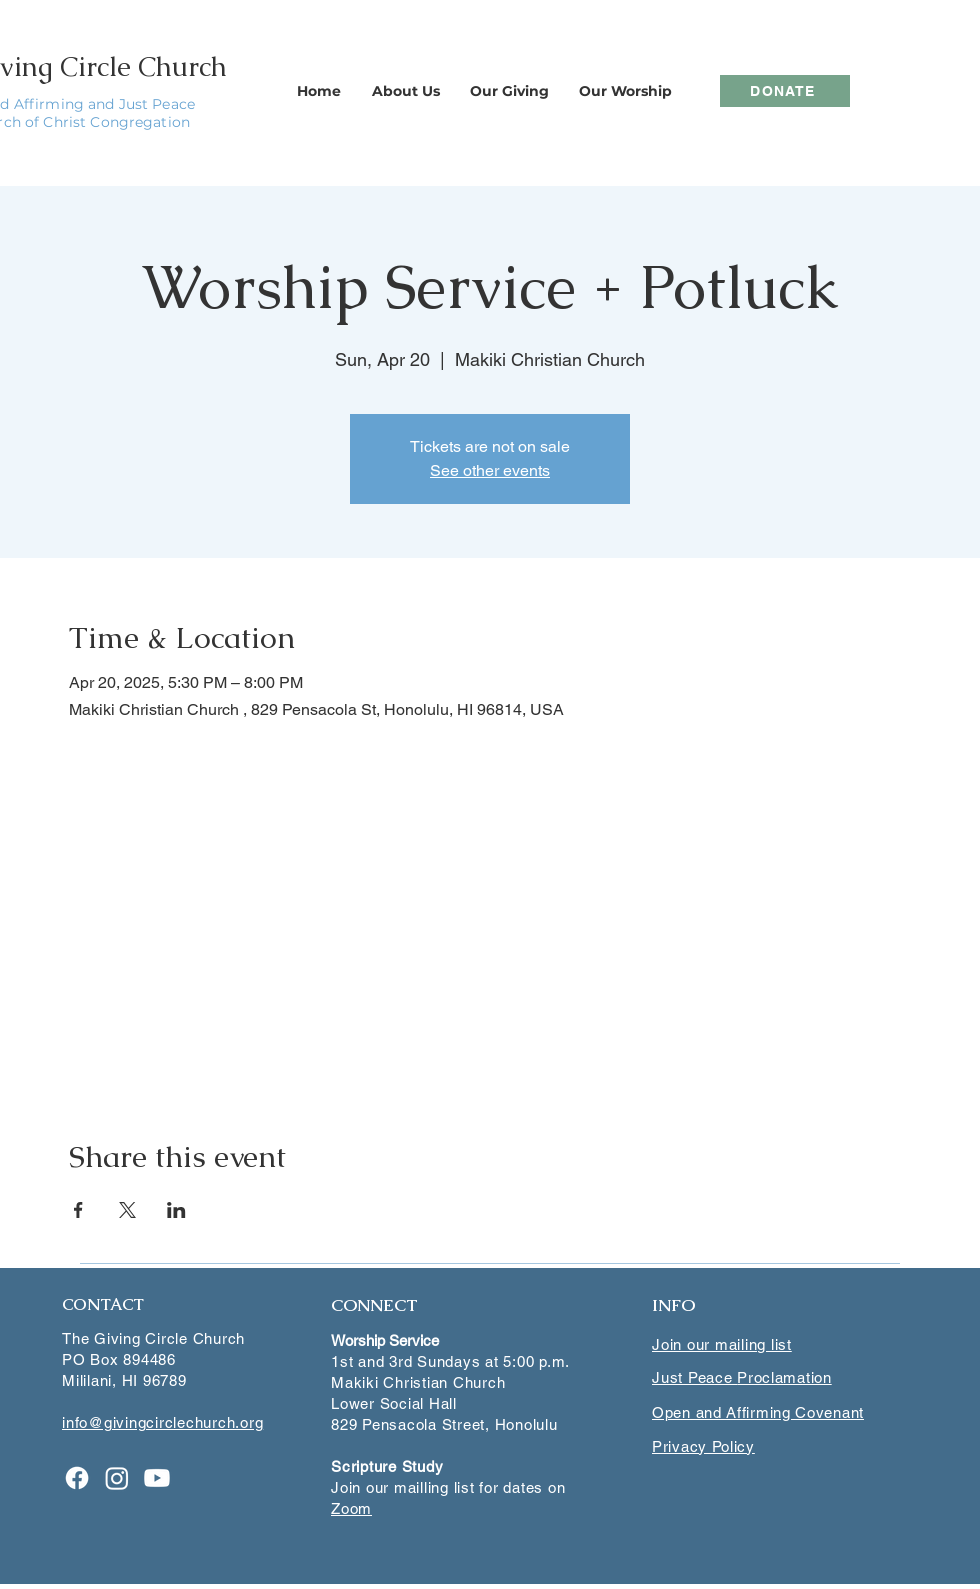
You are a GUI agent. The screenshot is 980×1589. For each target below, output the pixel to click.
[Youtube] (157, 1478)
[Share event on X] (127, 1210)
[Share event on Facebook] (78, 1210)
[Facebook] (77, 1478)
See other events (490, 470)
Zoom (351, 1508)
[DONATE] (785, 91)
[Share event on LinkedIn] (176, 1210)
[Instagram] (117, 1478)
